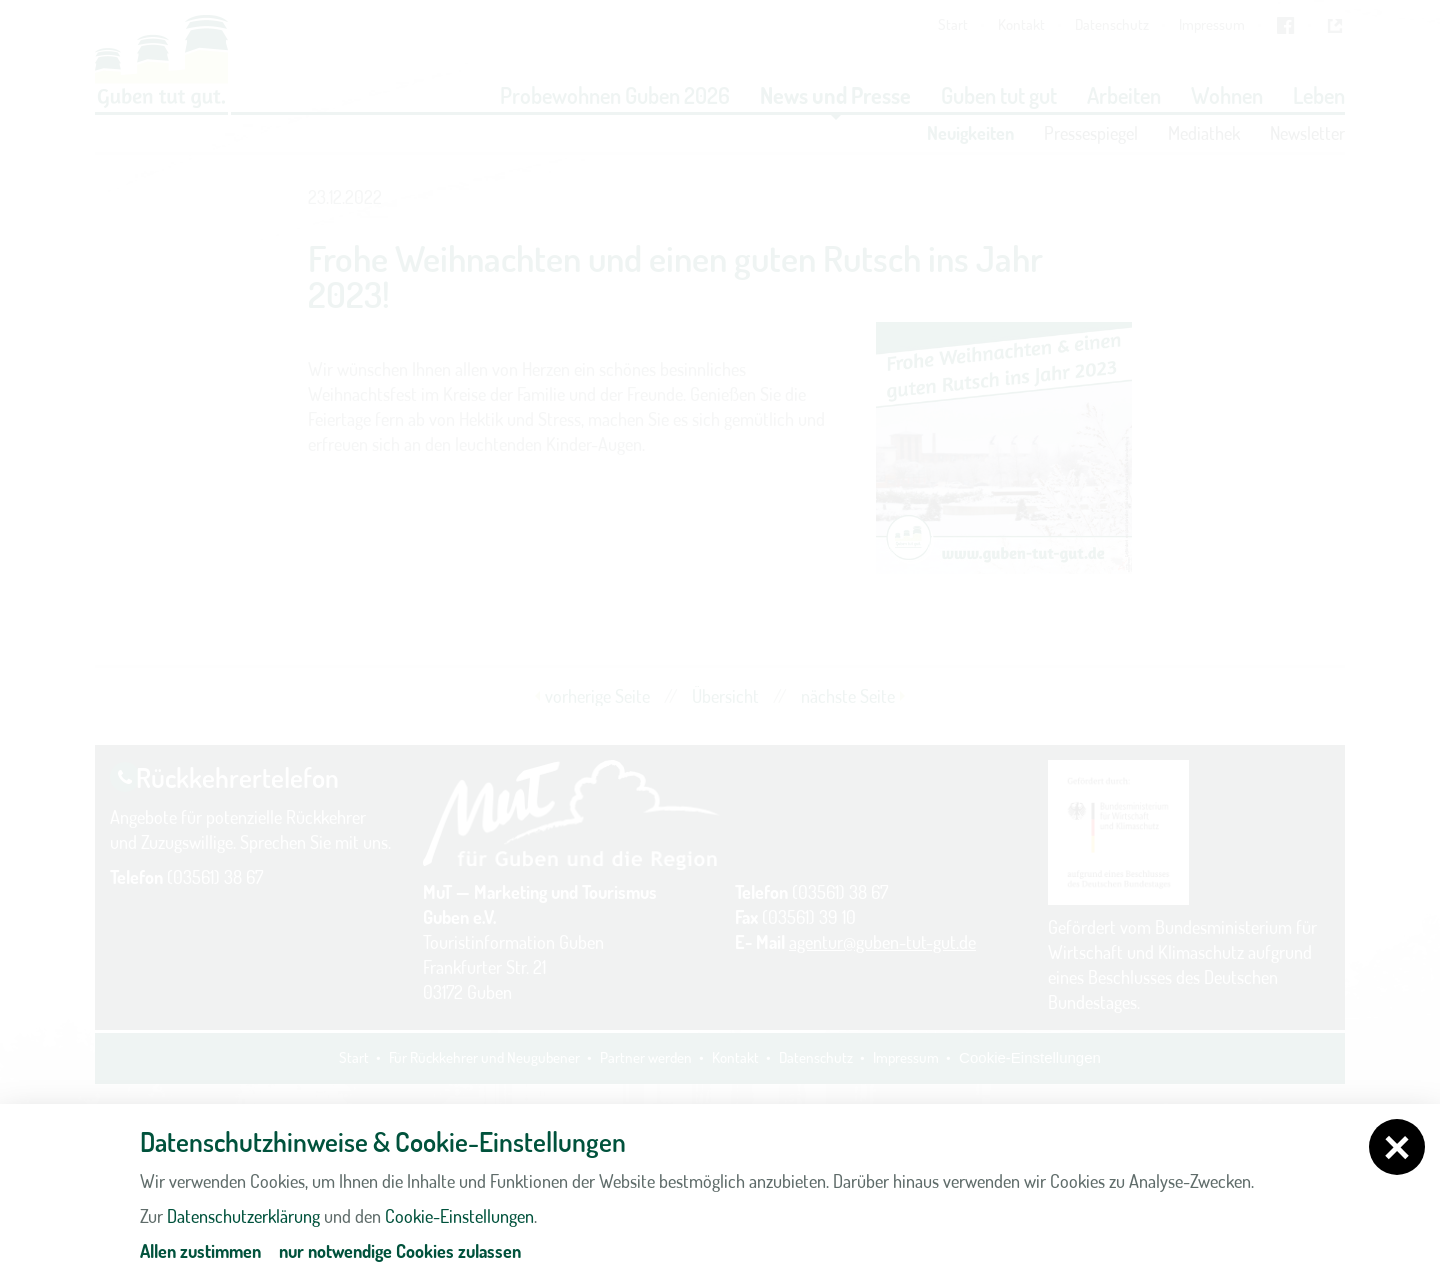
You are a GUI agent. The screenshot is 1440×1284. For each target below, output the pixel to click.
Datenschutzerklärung (243, 1216)
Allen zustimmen (200, 1251)
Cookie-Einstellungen (459, 1216)
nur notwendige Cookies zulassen (400, 1251)
